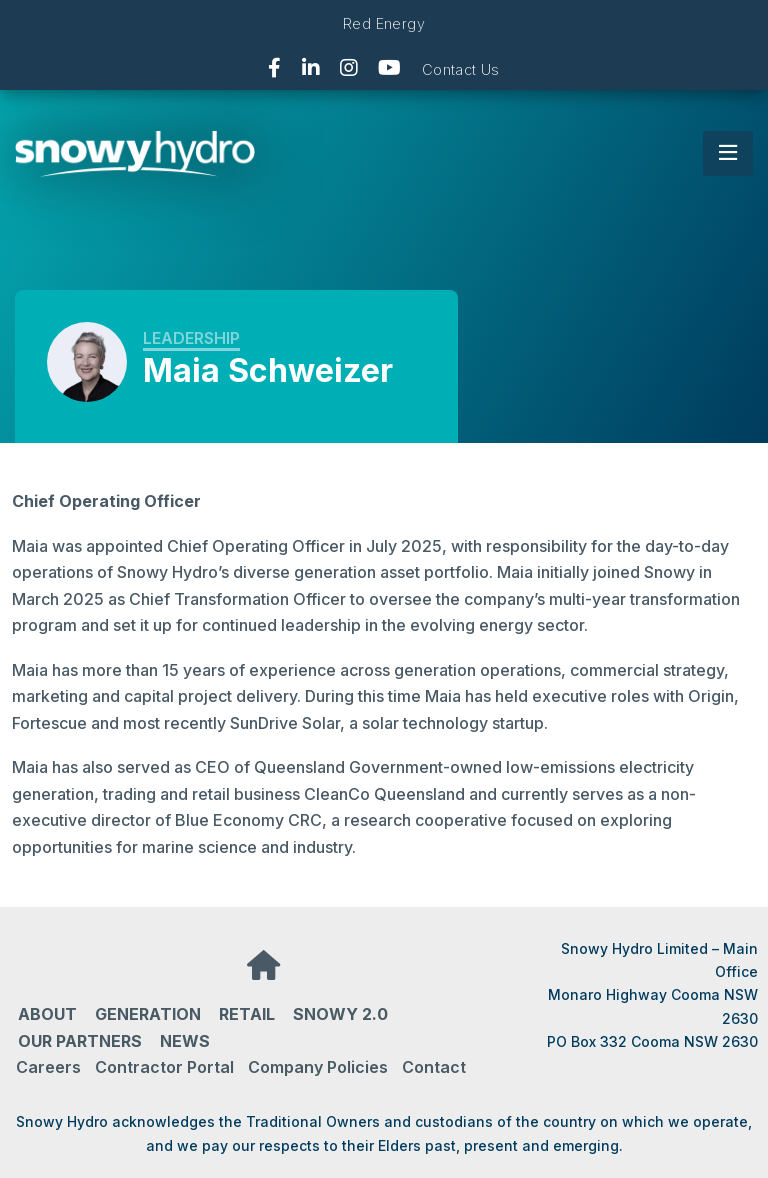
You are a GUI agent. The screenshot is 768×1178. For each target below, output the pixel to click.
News (185, 1041)
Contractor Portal (164, 1067)
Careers (48, 1067)
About (47, 1014)
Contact (434, 1067)
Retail (247, 1014)
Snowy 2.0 (340, 1014)
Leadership (191, 338)
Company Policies (318, 1067)
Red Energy (384, 23)
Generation (148, 1014)
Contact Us (461, 69)
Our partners (80, 1041)
